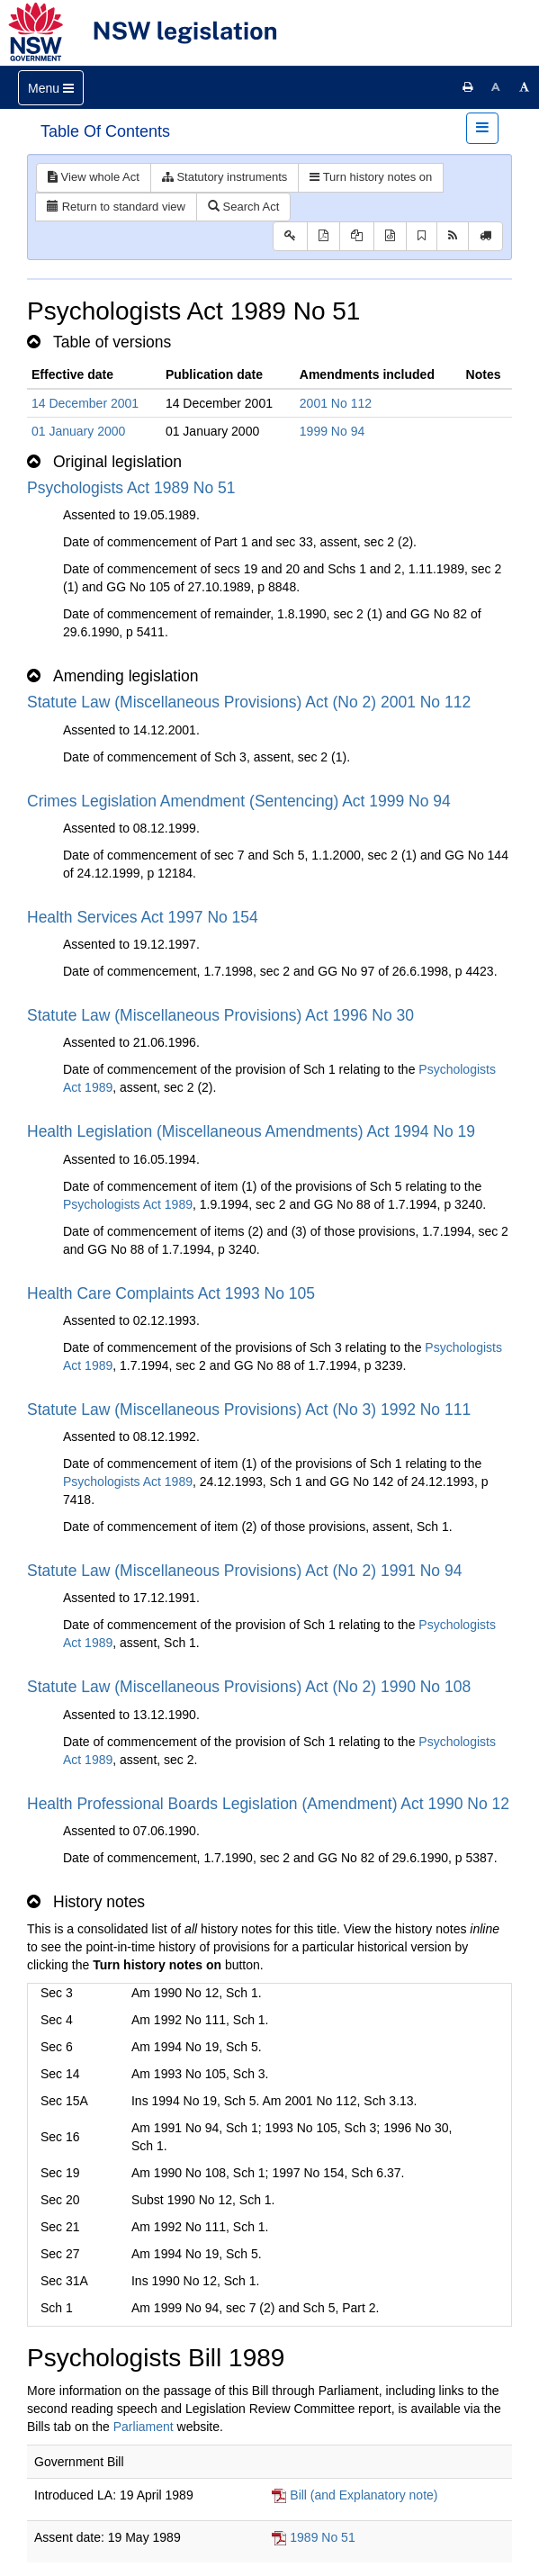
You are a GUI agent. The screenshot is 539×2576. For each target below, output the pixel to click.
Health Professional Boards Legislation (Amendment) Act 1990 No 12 (268, 1804)
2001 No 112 (336, 403)
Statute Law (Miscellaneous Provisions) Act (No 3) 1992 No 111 (249, 1410)
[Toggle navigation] (51, 87)
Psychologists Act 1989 (128, 1204)
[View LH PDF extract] (356, 236)
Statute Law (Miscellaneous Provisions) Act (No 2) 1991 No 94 (244, 1571)
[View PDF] (323, 236)
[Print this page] (468, 87)
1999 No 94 (332, 431)
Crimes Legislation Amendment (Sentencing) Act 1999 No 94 (239, 801)
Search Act (243, 206)
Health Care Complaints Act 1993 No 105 (171, 1293)
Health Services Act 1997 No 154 (142, 917)
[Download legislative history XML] (390, 236)
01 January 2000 (78, 431)
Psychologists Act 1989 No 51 (131, 488)
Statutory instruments (224, 177)
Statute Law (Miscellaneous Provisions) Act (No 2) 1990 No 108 (249, 1687)
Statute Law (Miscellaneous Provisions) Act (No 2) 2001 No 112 (249, 702)
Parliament (143, 2426)
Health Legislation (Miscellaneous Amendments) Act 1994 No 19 (251, 1131)
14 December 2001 (85, 403)
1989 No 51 (322, 2537)
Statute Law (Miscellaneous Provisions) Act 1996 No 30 (220, 1015)
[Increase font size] (524, 87)
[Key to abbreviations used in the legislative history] (290, 236)
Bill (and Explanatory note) (363, 2495)
